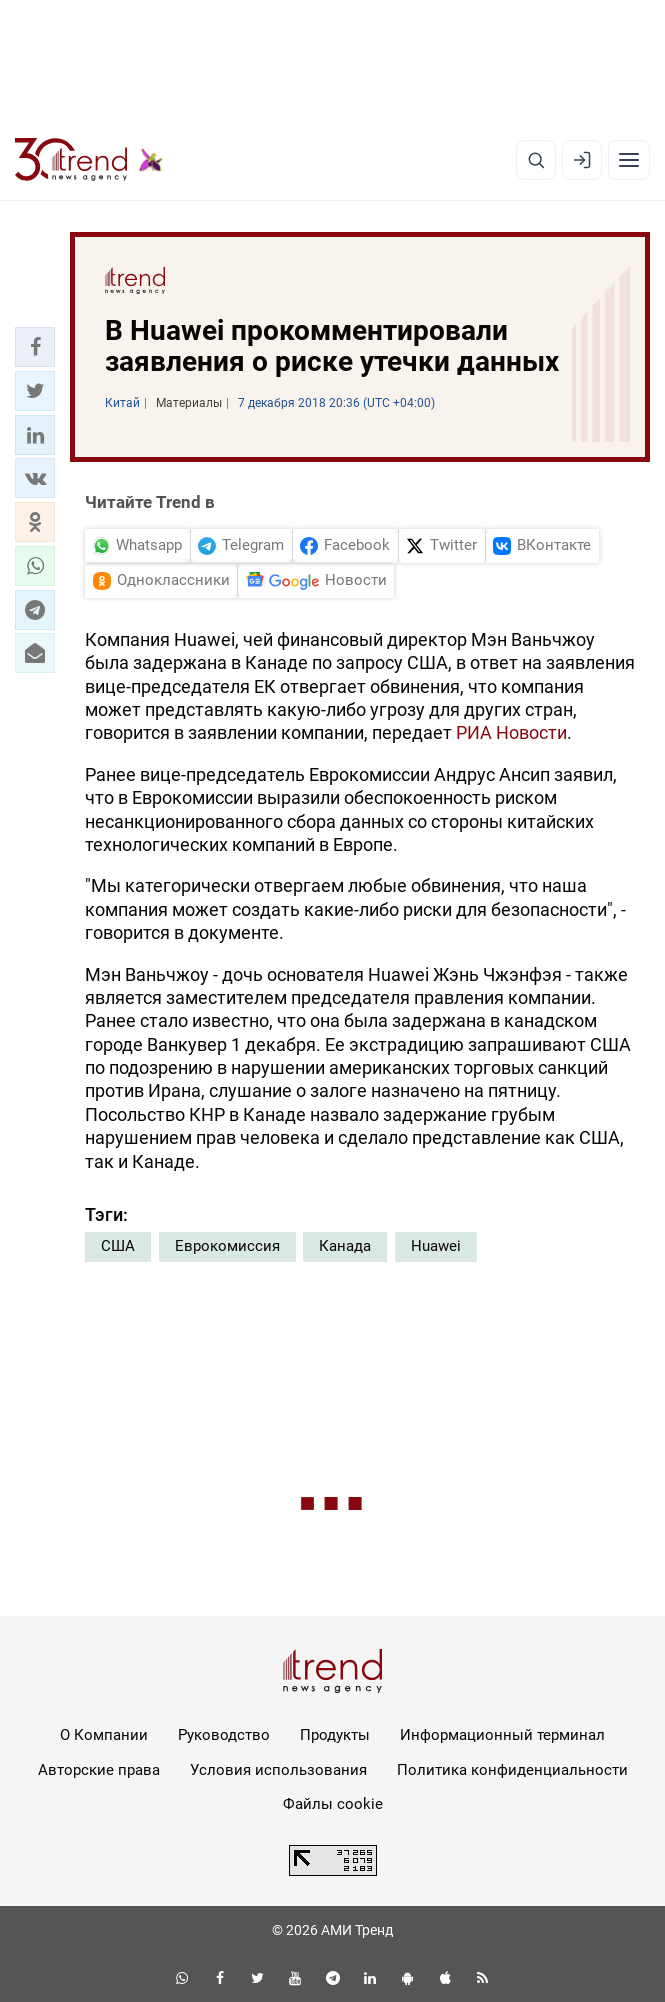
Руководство (224, 1735)
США (118, 1246)
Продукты (335, 1735)
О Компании (104, 1735)
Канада (345, 1246)
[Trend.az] (89, 160)
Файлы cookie (333, 1804)
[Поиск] (536, 160)
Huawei (436, 1246)
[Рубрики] (629, 160)
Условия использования (278, 1770)
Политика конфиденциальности (512, 1770)
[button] (35, 347)
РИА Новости (511, 732)
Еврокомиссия (227, 1246)
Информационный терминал (502, 1735)
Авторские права (99, 1770)
